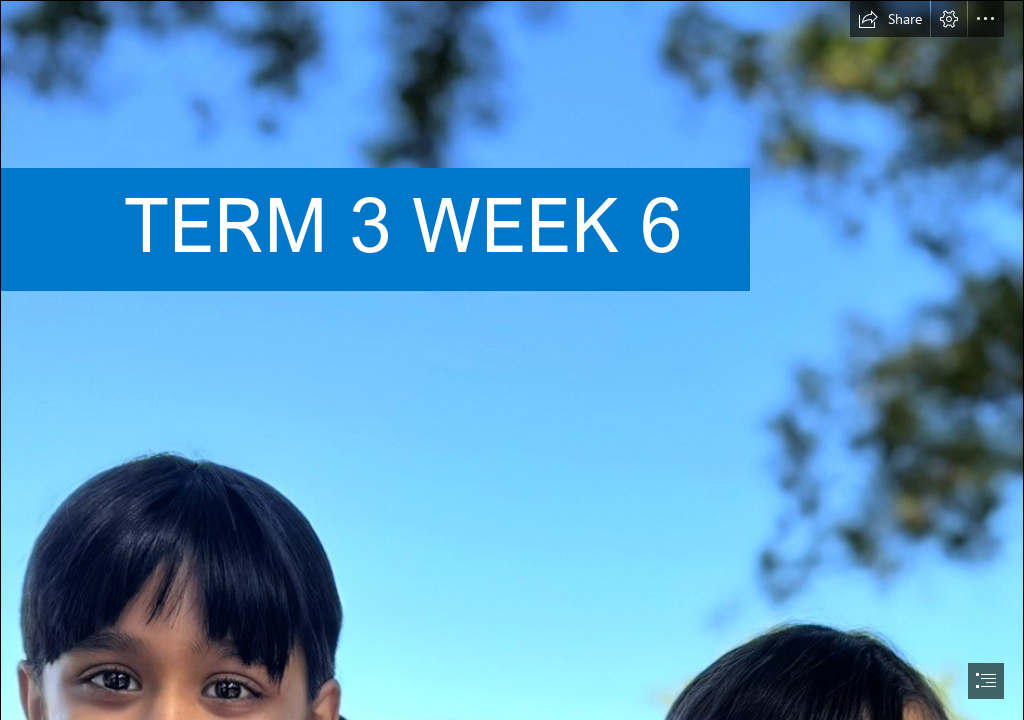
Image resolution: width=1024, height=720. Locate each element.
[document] (512, 360)
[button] (890, 19)
